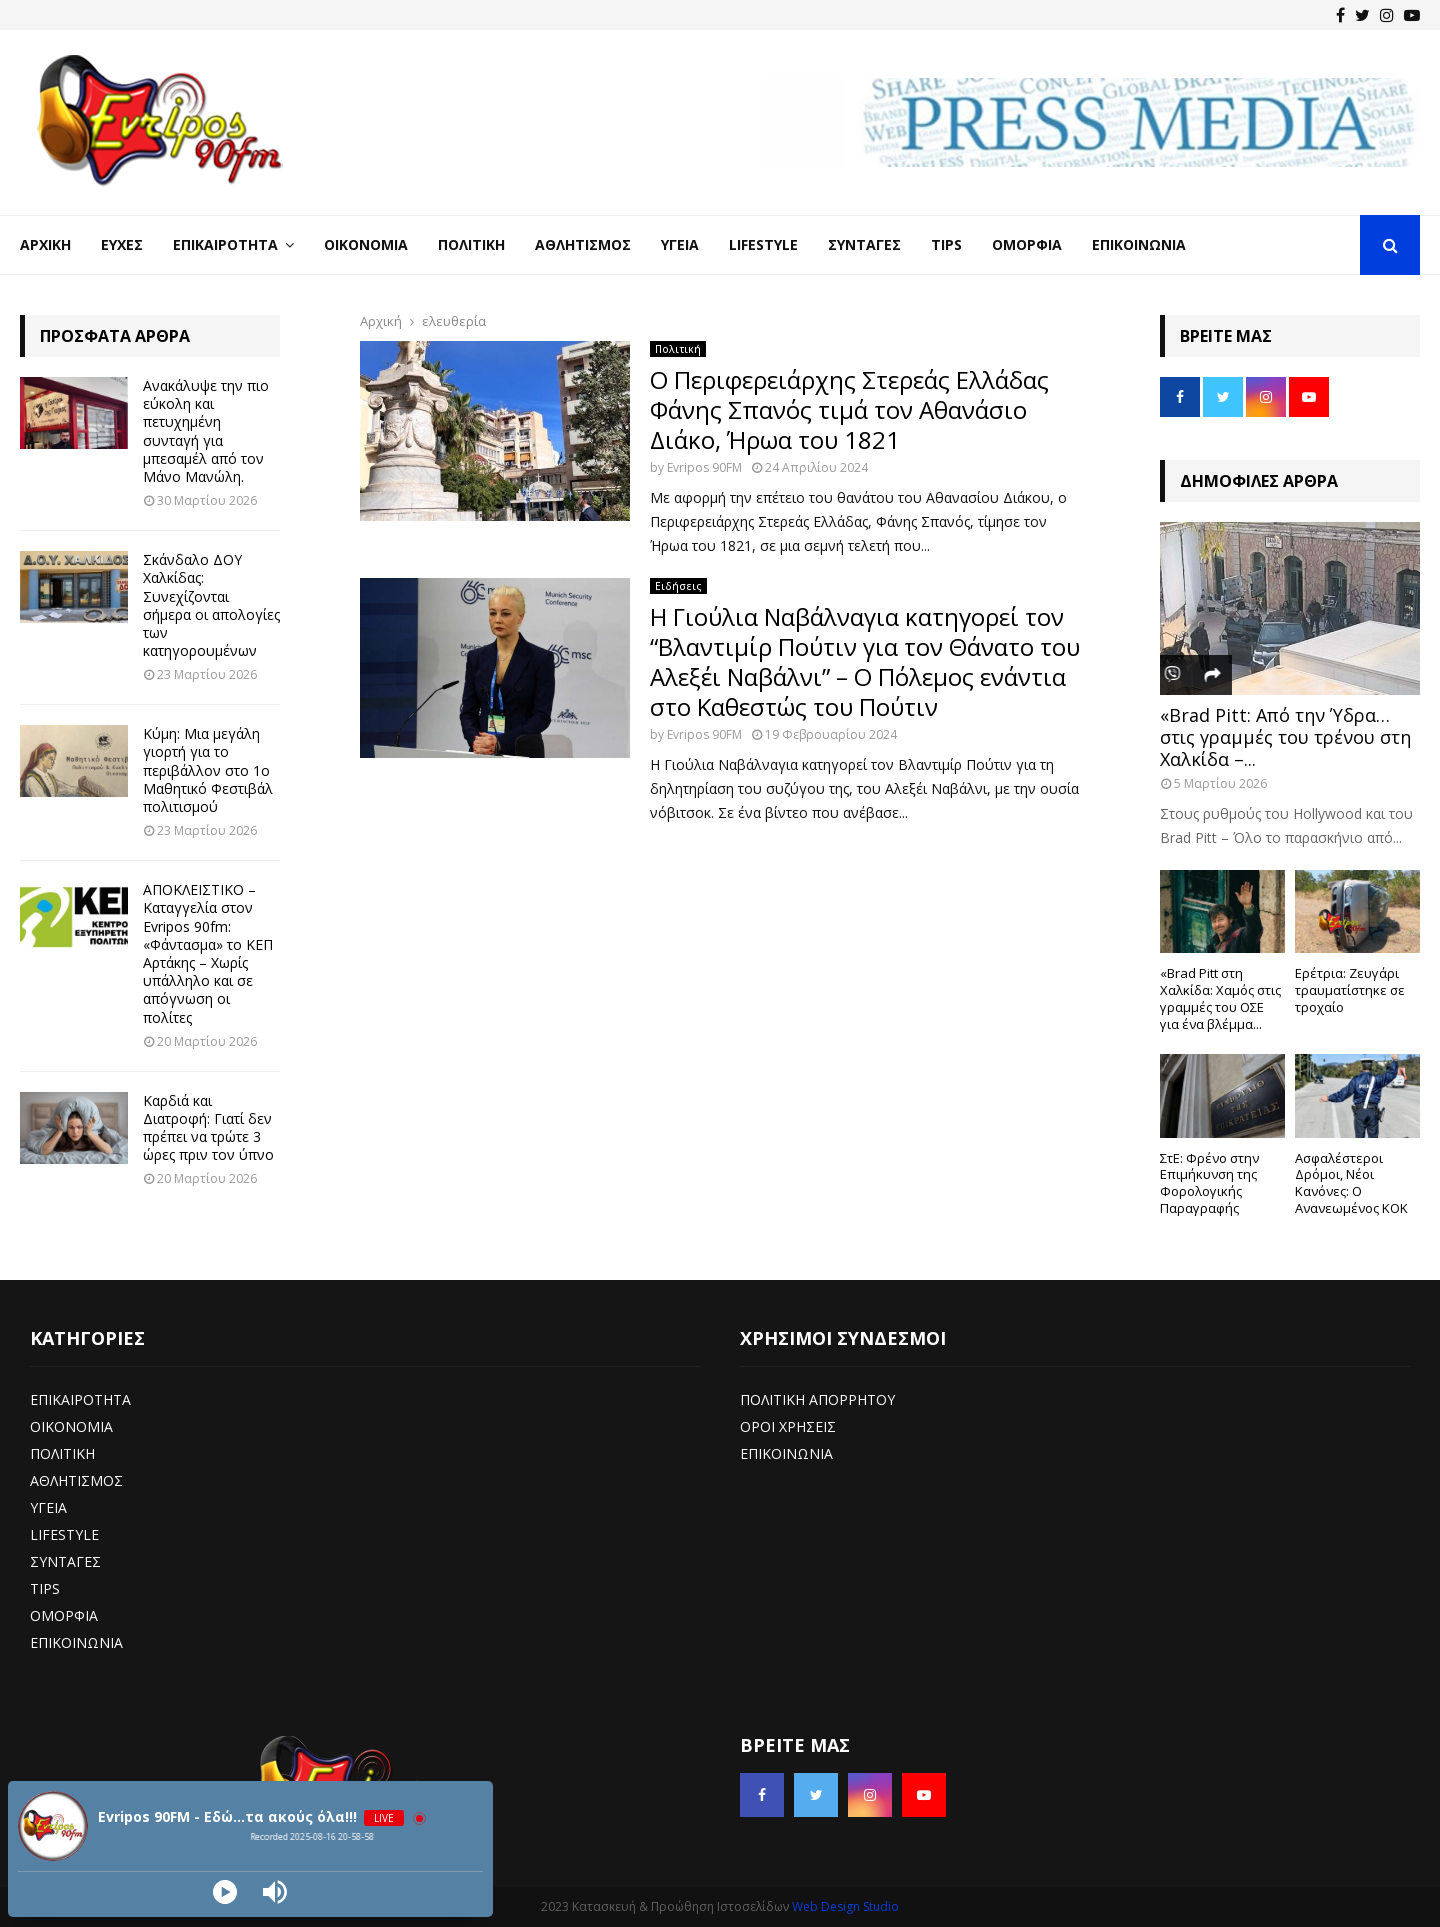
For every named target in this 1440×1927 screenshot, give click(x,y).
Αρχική (45, 244)
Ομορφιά (1027, 244)
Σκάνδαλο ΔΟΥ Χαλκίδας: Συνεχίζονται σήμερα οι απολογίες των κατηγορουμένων (211, 605)
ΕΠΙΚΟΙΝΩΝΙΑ (76, 1642)
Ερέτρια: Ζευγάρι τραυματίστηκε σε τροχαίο (1350, 990)
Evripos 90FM (704, 467)
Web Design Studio (845, 1906)
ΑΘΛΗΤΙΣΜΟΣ (76, 1480)
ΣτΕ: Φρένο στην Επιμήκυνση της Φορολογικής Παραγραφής (1209, 1183)
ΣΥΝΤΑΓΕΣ (65, 1561)
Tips (946, 244)
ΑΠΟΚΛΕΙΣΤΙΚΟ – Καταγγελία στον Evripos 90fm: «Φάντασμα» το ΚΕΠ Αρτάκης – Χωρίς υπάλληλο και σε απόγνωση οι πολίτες (208, 953)
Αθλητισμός (583, 244)
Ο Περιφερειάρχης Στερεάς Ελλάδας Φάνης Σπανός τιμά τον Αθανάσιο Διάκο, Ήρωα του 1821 (849, 409)
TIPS (45, 1588)
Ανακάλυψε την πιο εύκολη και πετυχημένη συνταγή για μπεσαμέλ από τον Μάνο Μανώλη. (206, 431)
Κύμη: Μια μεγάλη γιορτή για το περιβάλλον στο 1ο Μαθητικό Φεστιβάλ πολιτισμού (208, 770)
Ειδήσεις (678, 586)
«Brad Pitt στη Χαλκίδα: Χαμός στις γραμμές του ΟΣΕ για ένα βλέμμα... (1220, 998)
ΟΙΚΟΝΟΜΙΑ (71, 1426)
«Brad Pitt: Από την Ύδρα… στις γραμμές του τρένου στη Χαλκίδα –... (1285, 736)
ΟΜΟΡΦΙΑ (64, 1615)
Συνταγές (864, 244)
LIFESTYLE (64, 1534)
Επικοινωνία (1139, 244)
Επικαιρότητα (225, 244)
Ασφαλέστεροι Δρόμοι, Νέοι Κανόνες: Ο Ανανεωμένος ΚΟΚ (1351, 1183)
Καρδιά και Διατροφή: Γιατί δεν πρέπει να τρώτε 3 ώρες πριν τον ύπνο (208, 1128)
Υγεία (680, 244)
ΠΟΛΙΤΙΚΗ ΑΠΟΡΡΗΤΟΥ (817, 1399)
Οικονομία (366, 244)
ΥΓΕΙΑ (48, 1507)
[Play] (225, 1892)
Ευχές (122, 244)
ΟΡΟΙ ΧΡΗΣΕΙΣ (788, 1426)
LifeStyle (763, 244)
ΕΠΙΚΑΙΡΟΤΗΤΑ (80, 1399)
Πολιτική (471, 244)
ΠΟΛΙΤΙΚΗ (62, 1453)
